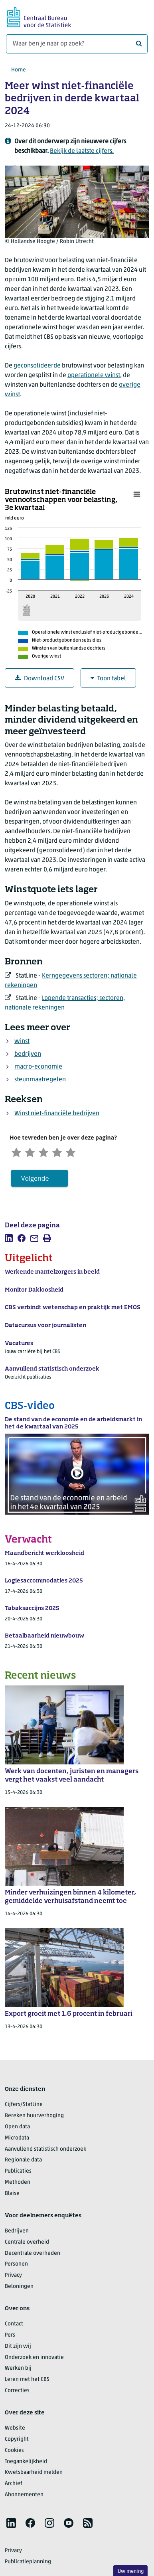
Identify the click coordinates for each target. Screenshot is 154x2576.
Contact (14, 2326)
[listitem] (9, 1240)
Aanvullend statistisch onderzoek (45, 2151)
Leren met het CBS (27, 2382)
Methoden (17, 2184)
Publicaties (18, 2174)
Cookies (14, 2452)
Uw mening (131, 2571)
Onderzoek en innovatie (34, 2360)
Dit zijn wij (18, 2348)
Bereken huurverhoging (34, 2118)
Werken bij (18, 2371)
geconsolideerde (37, 366)
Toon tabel (108, 678)
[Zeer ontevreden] (18, 1152)
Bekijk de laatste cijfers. (82, 151)
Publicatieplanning (28, 2564)
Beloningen (19, 2289)
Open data (17, 2129)
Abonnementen (24, 2497)
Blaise (12, 2196)
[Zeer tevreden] (84, 1152)
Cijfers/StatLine (24, 2107)
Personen (16, 2267)
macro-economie (38, 1067)
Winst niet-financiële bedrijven (56, 1113)
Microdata (17, 2140)
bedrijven (27, 1054)
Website (15, 2430)
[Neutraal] (51, 1152)
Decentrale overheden (32, 2255)
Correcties (17, 2393)
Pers (10, 2337)
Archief (13, 2486)
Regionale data (23, 2162)
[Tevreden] (67, 1152)
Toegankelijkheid (26, 2464)
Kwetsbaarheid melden (34, 2475)
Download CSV (39, 678)
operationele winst (93, 375)
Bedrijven (17, 2233)
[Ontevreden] (34, 1152)
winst (22, 1041)
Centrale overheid (27, 2244)
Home (18, 70)
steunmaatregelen (40, 1080)
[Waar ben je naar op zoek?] (77, 43)
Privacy (13, 2278)
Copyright (17, 2441)
